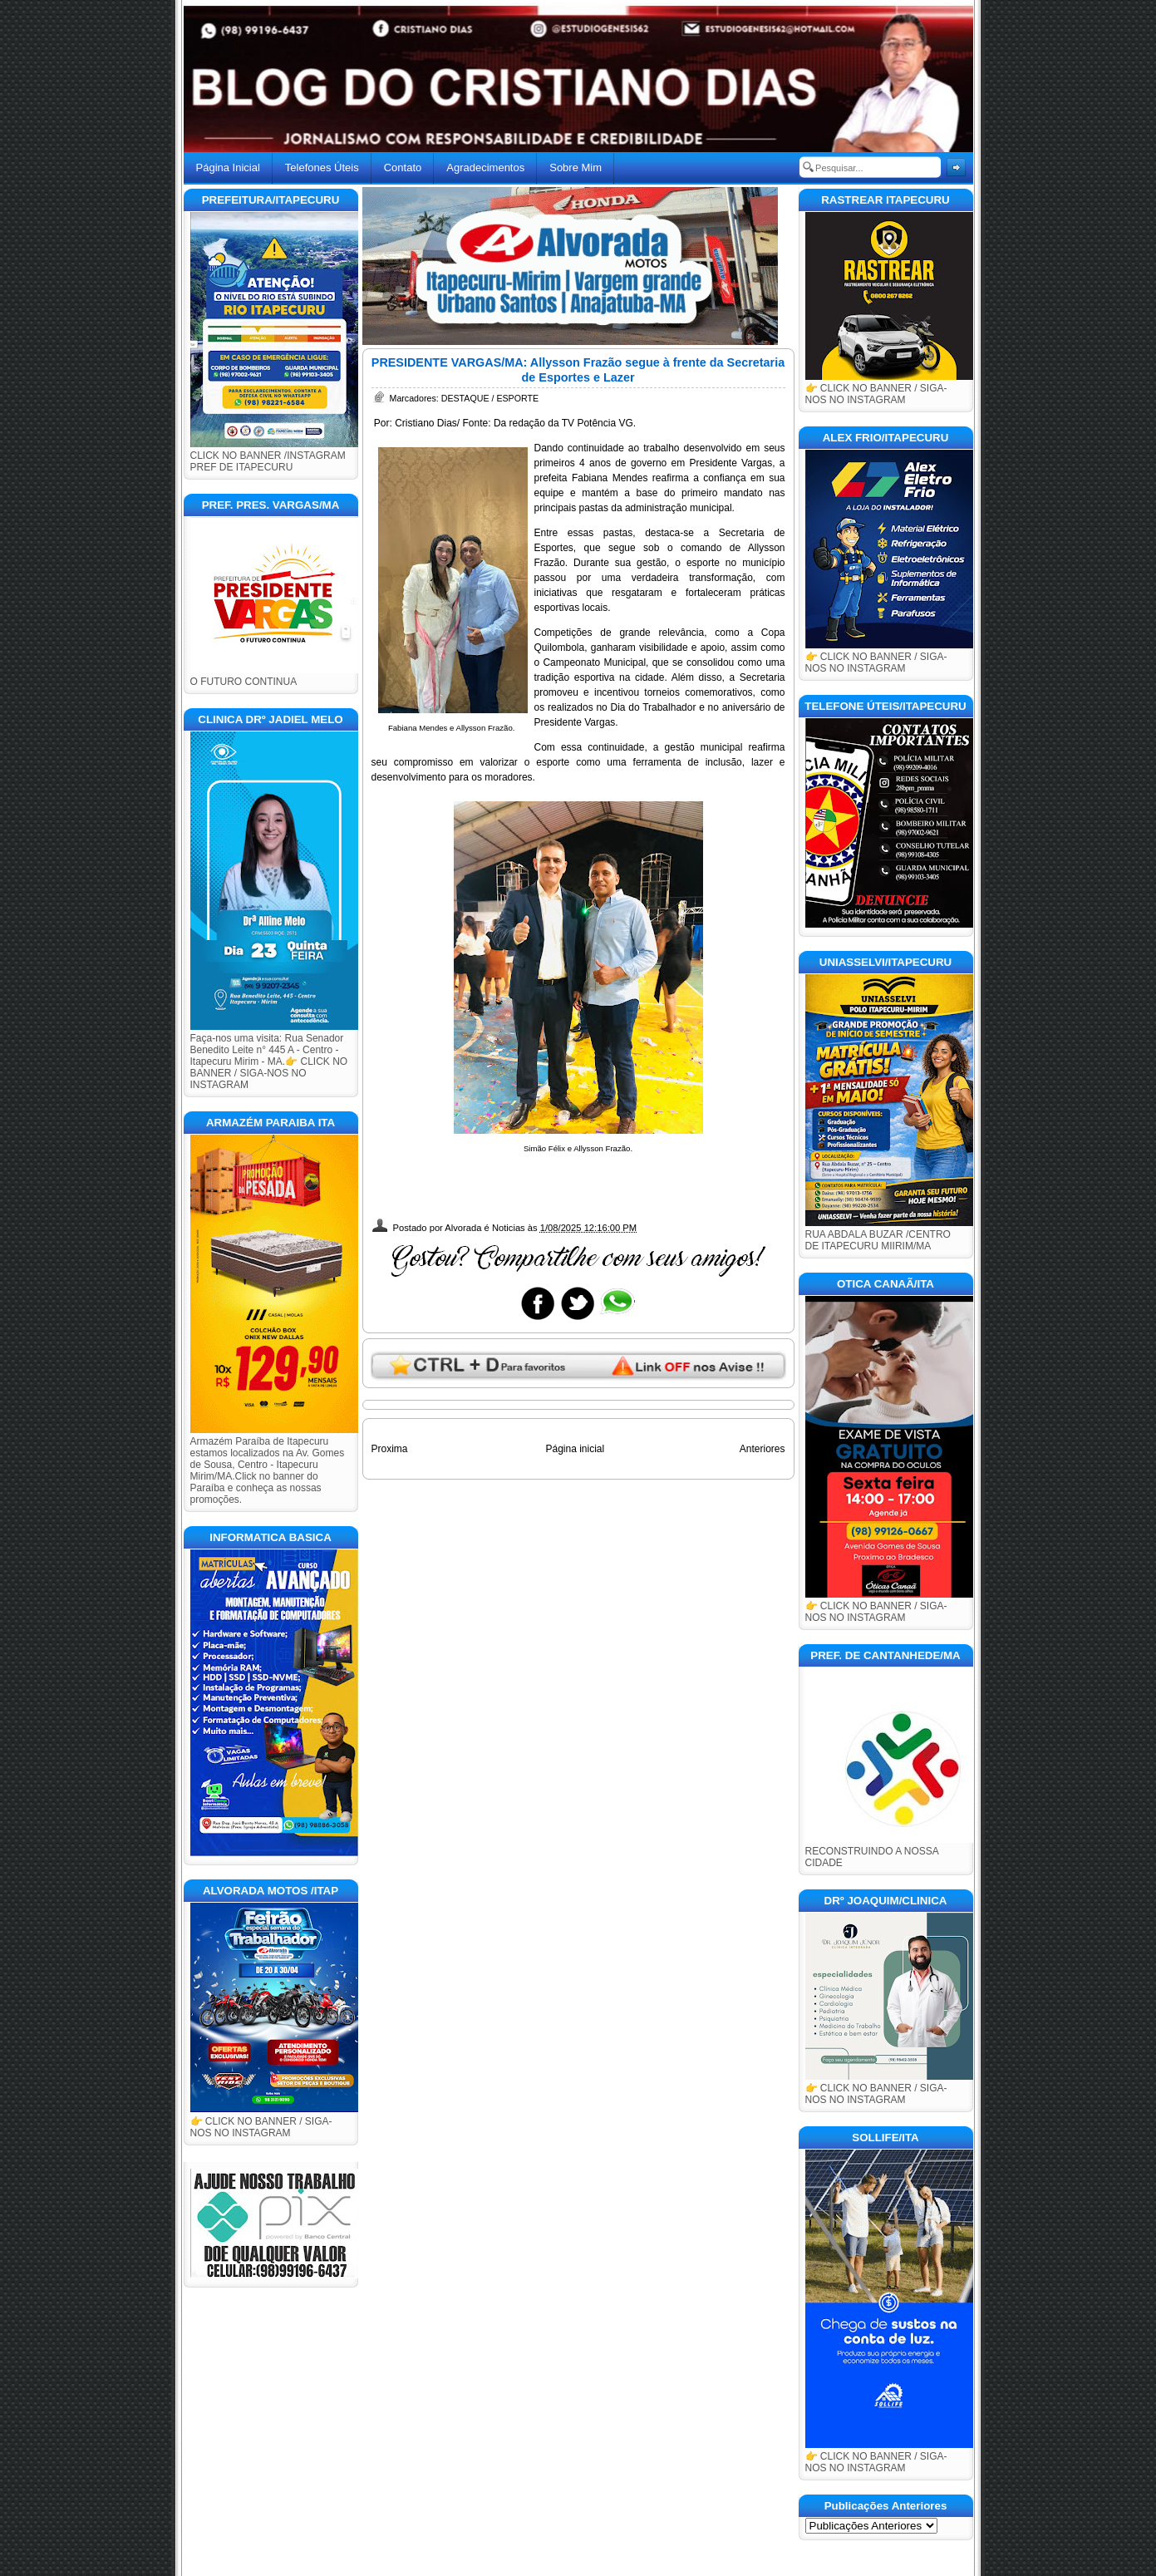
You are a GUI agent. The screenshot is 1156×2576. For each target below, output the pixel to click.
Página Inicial (228, 167)
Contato (403, 167)
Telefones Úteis (322, 167)
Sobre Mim (575, 167)
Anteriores (762, 1449)
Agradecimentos (485, 167)
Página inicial (574, 1449)
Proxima (389, 1449)
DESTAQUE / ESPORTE (490, 398)
